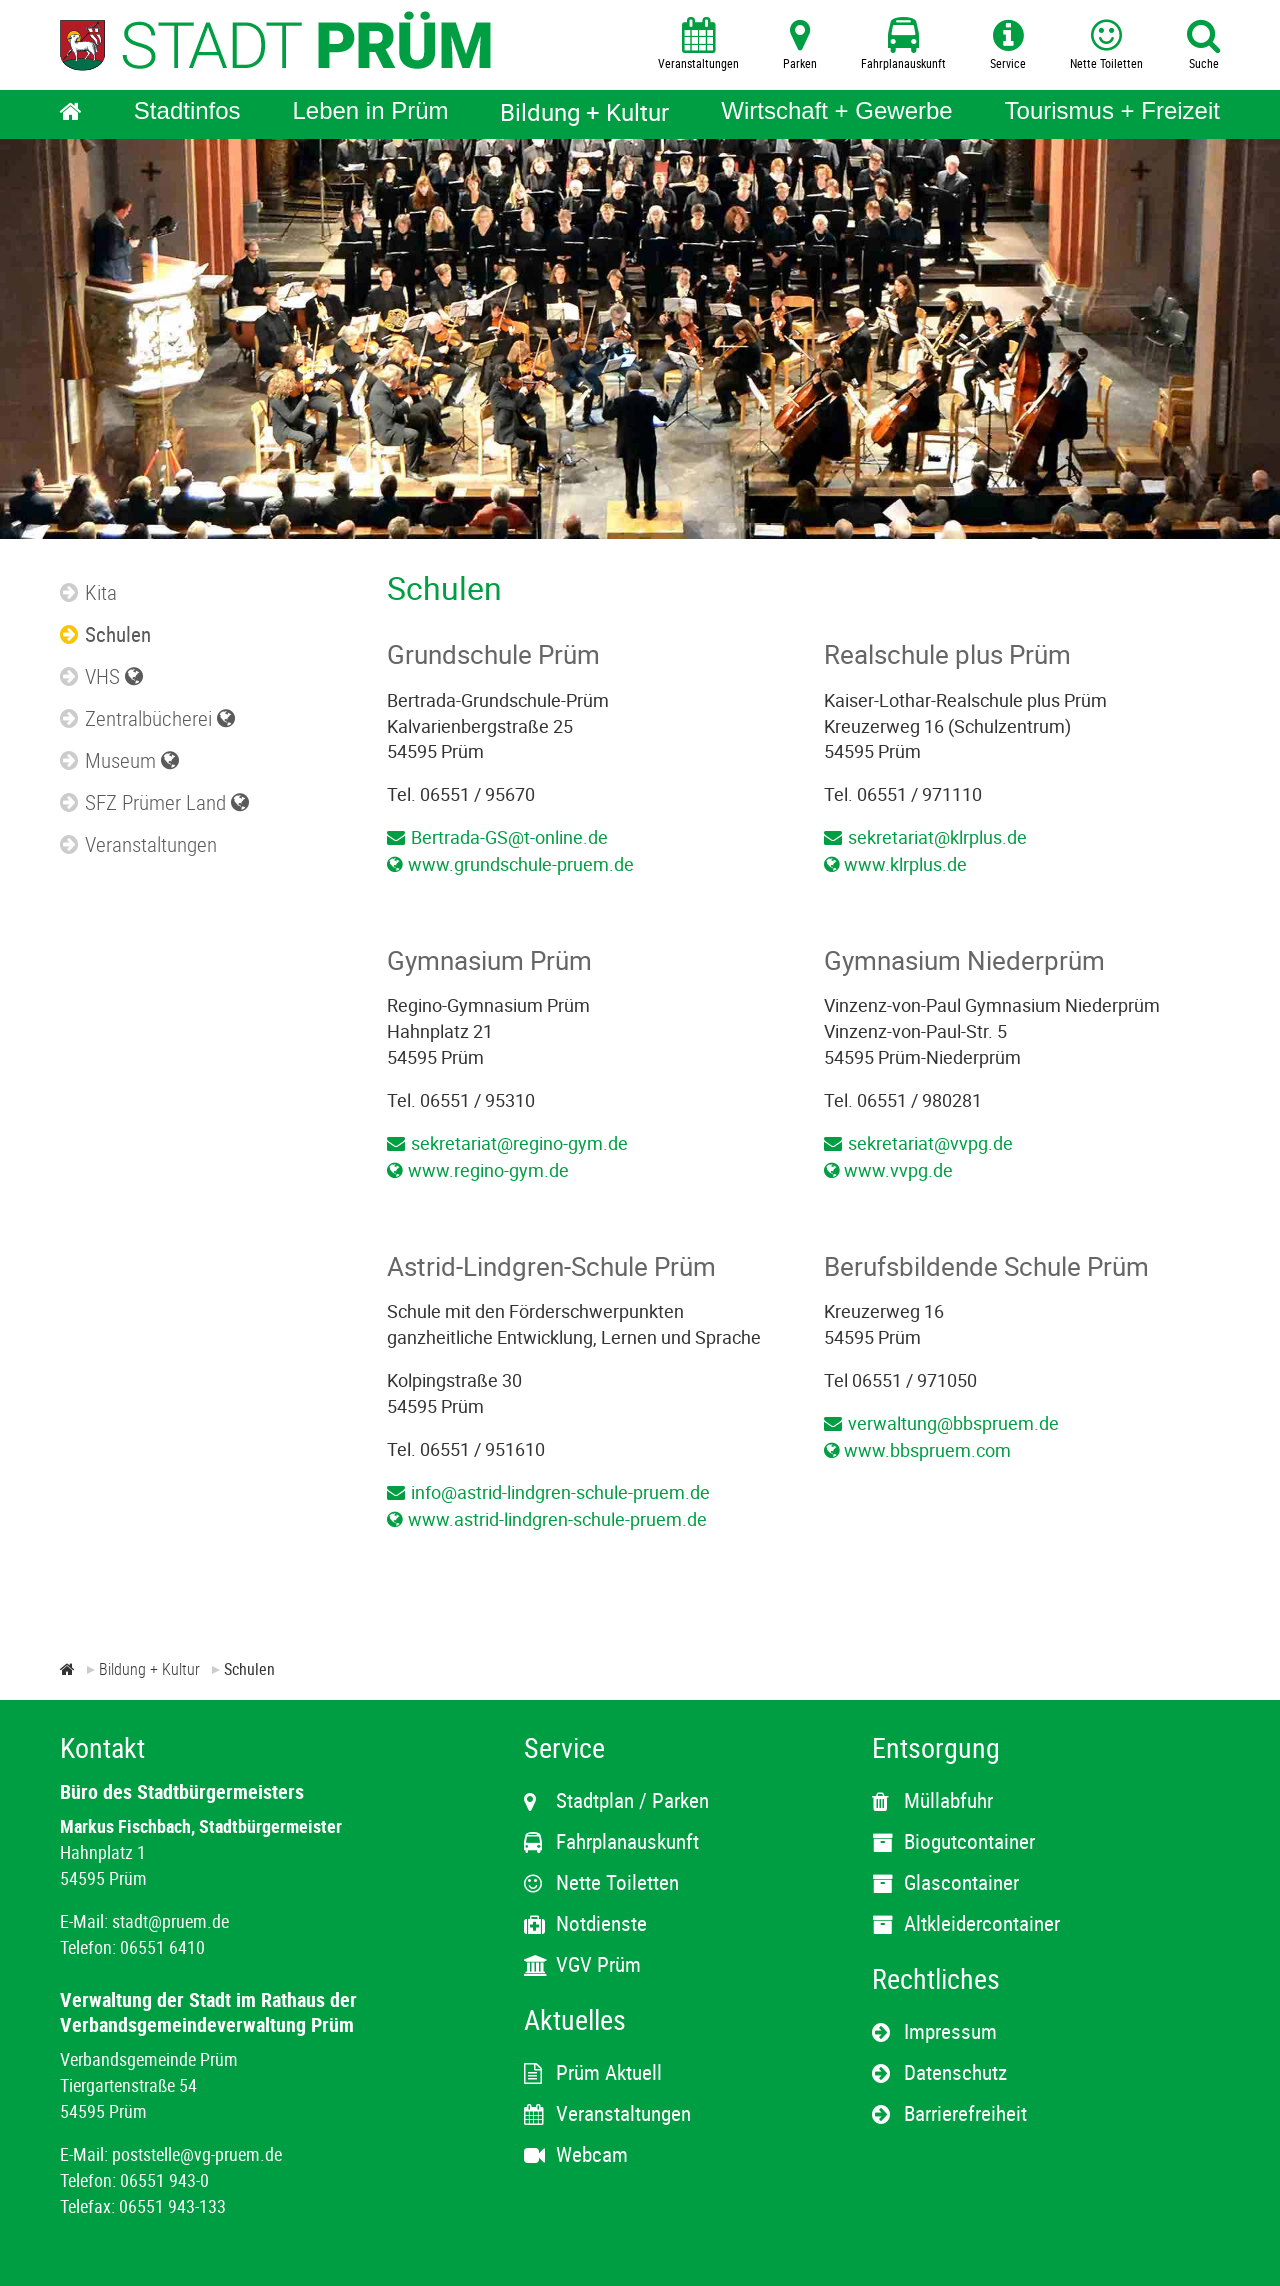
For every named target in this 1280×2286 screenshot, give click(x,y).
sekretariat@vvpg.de (930, 1143)
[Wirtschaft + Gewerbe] (836, 114)
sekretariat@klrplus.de (937, 837)
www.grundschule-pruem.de (521, 864)
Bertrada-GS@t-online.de (509, 837)
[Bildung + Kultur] (584, 114)
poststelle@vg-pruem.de (197, 2154)
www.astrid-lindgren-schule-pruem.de (557, 1519)
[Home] (71, 114)
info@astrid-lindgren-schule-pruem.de (560, 1492)
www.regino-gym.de (488, 1170)
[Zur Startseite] (67, 1669)
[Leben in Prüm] (370, 114)
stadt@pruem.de (170, 1921)
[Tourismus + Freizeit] (1112, 114)
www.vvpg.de (898, 1170)
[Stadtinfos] (187, 114)
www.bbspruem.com (927, 1450)
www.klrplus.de (905, 864)
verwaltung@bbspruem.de (953, 1423)
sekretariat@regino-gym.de (519, 1143)
